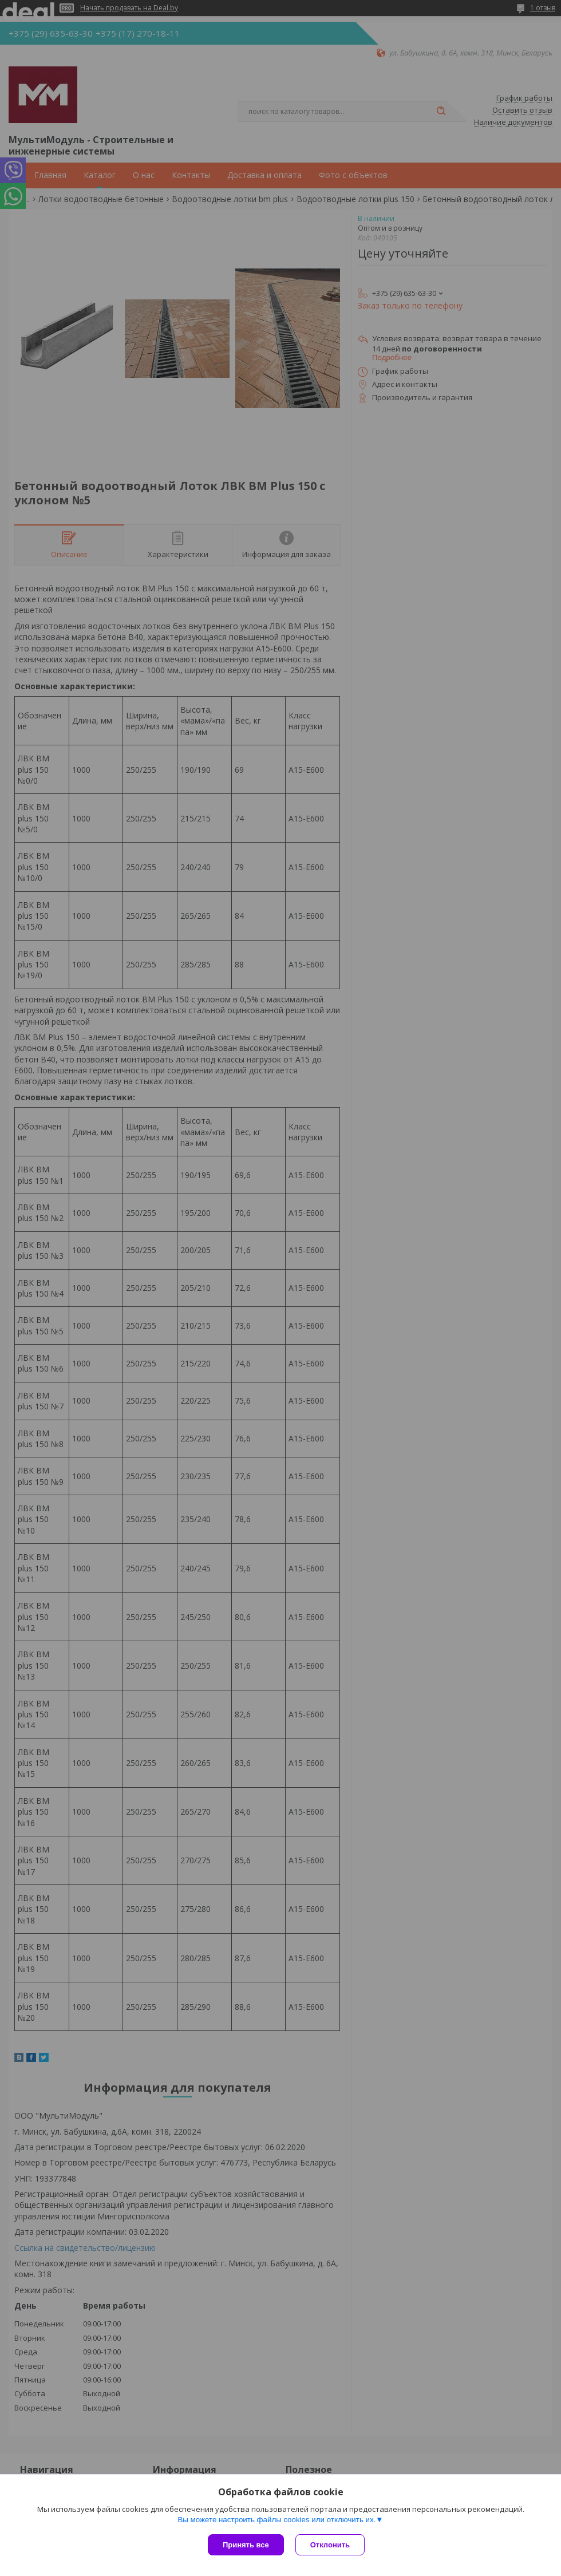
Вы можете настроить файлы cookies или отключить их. (276, 2519)
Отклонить (330, 2545)
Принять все (246, 2545)
